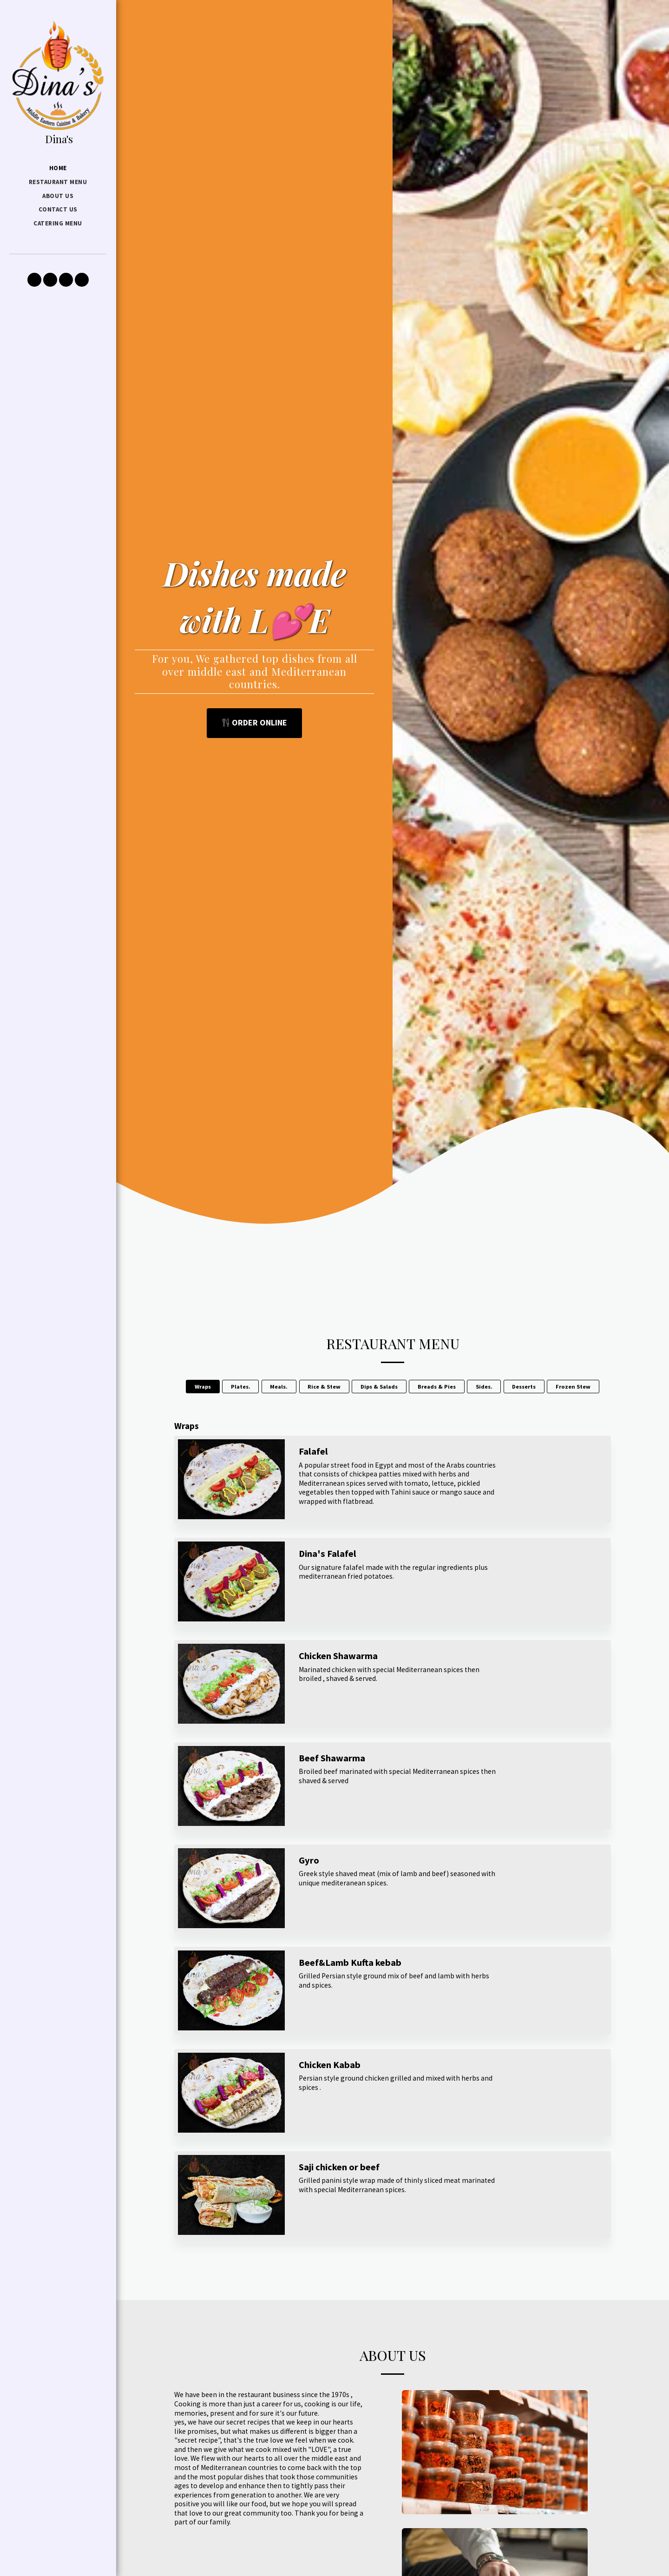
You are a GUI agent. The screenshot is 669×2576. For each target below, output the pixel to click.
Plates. (240, 1386)
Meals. (279, 1386)
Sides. (484, 1386)
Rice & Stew (324, 1386)
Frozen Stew (573, 1386)
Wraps (203, 1386)
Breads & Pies (437, 1386)
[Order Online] (254, 723)
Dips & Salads (379, 1386)
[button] (34, 280)
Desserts (524, 1386)
